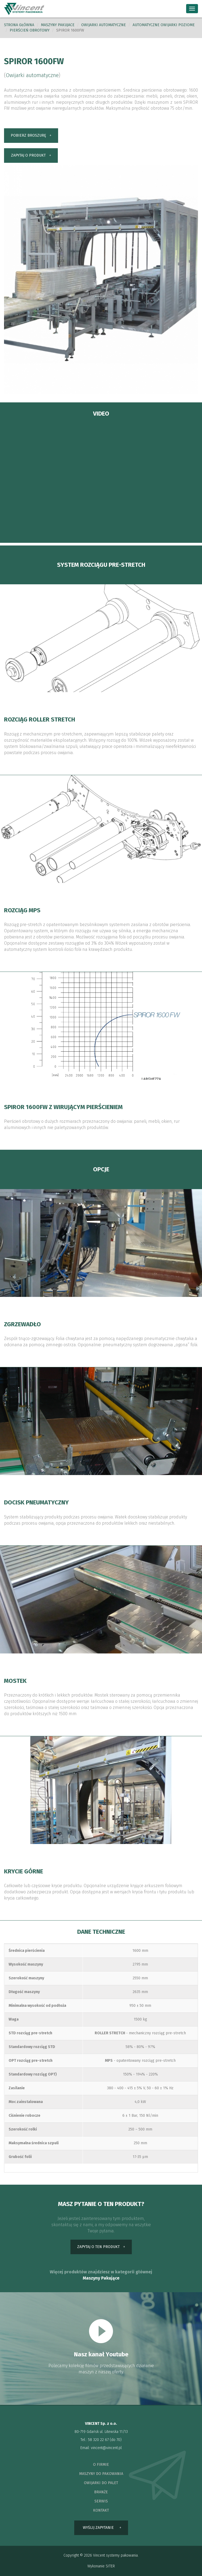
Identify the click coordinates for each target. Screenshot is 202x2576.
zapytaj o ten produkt (98, 2246)
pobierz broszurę (28, 135)
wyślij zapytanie (98, 2527)
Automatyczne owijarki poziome (164, 25)
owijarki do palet (101, 2483)
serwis (101, 2501)
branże (101, 2492)
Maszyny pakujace (58, 25)
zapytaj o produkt (28, 155)
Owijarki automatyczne (103, 25)
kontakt (101, 2510)
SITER (110, 2566)
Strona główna (19, 25)
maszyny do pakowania (101, 2473)
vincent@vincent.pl (106, 2448)
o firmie (101, 2464)
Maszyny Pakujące (101, 2278)
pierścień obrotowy (29, 30)
